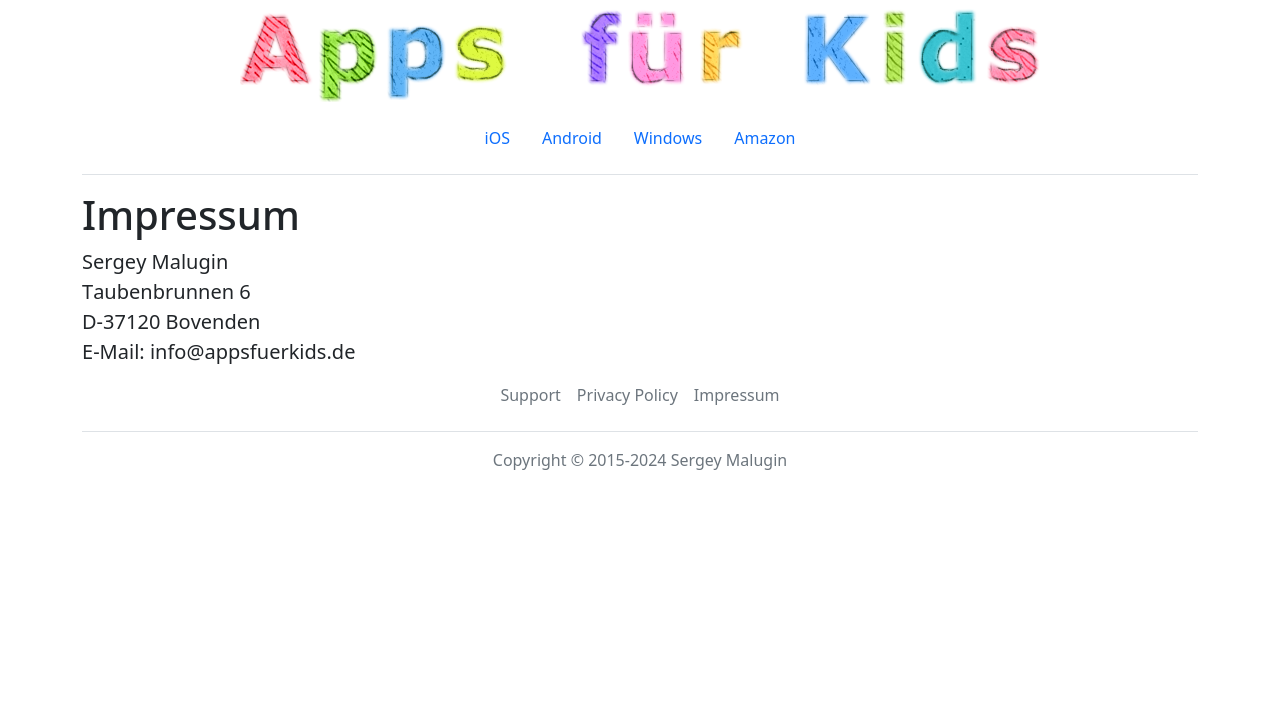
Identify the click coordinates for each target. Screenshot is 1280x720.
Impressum (737, 395)
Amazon (764, 138)
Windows (668, 138)
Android (572, 138)
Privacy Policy (627, 395)
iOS (497, 138)
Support (530, 395)
